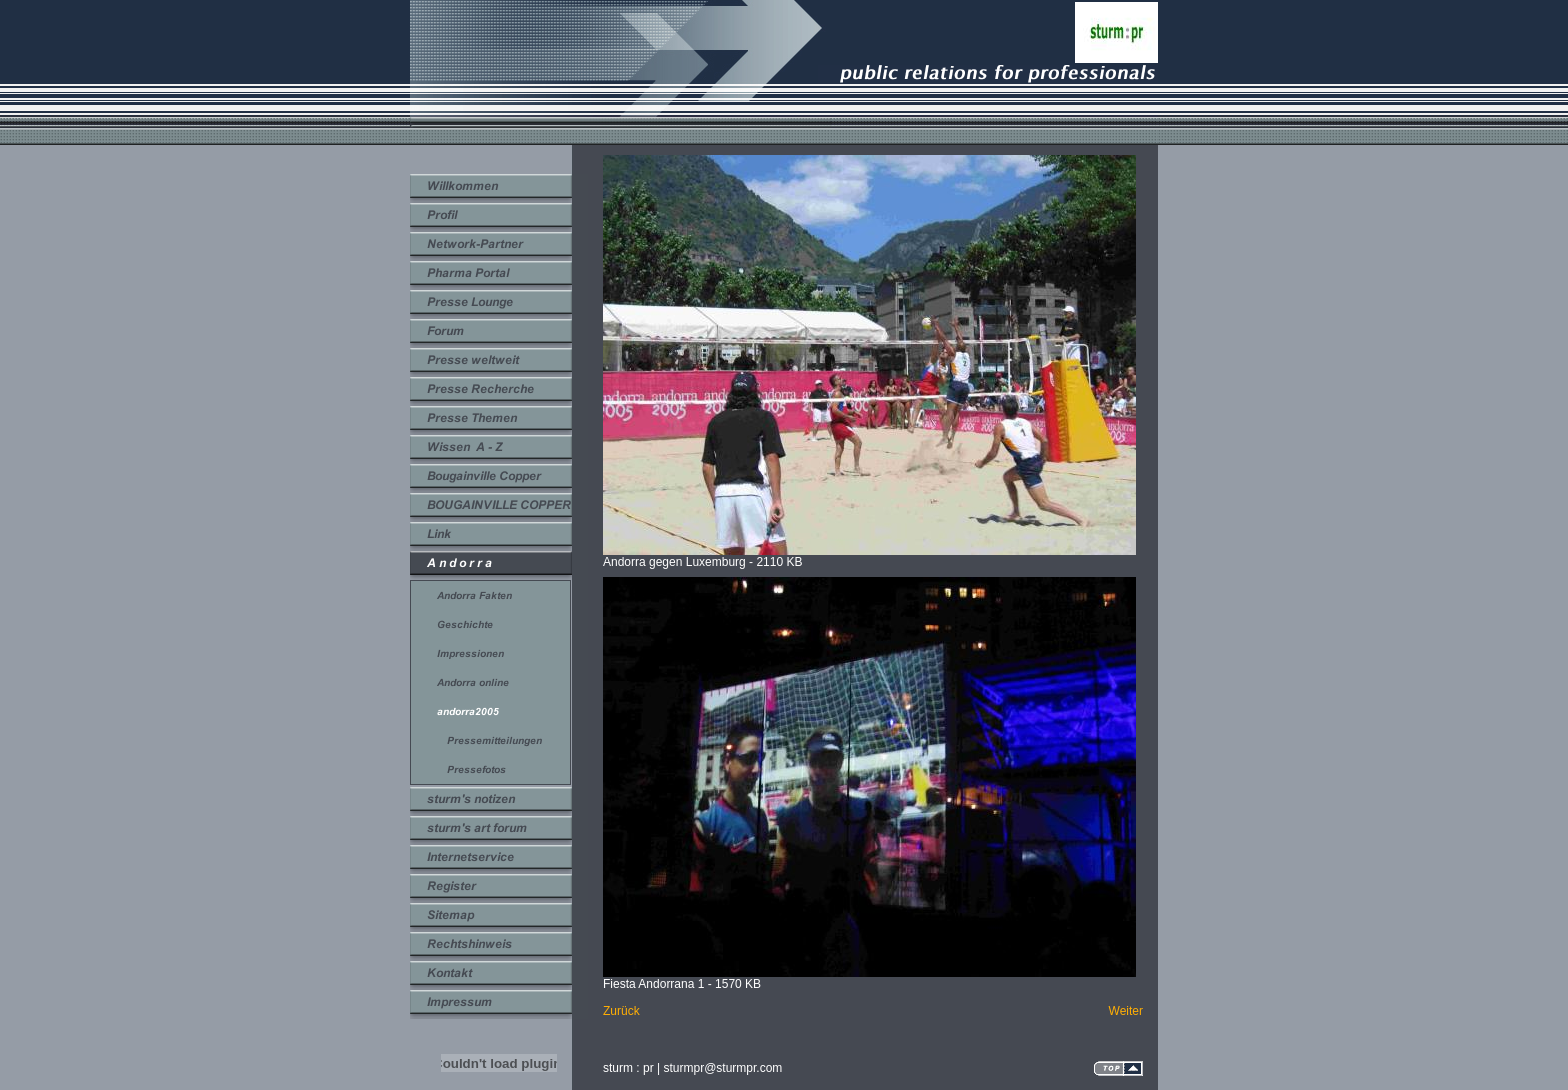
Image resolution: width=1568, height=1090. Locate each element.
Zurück (621, 1011)
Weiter (1126, 1011)
